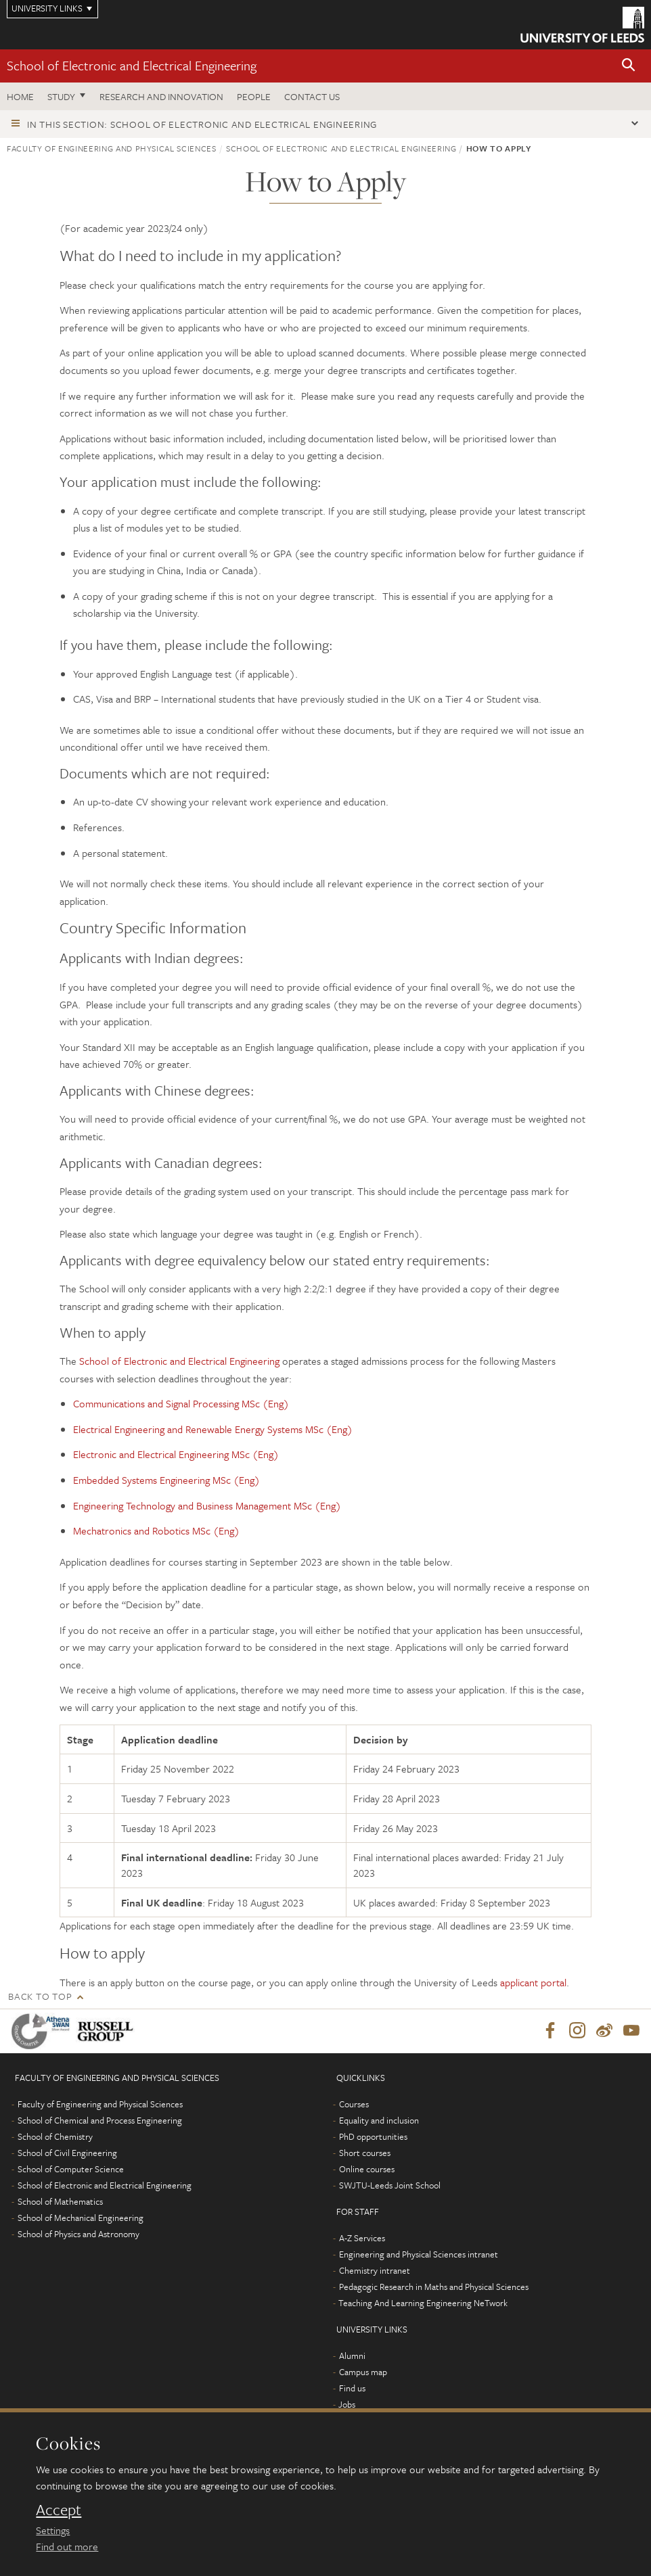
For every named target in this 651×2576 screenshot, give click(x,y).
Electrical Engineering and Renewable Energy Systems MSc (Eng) (213, 1429)
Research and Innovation (161, 96)
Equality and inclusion (379, 2121)
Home (20, 96)
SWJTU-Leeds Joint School (390, 2186)
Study (61, 96)
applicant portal (533, 1982)
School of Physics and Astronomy (78, 2234)
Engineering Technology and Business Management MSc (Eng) (207, 1505)
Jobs (346, 2405)
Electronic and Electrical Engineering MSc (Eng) (176, 1454)
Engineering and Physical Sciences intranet (418, 2255)
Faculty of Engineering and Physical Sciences (112, 148)
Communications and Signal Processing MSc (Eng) (181, 1403)
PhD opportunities (373, 2137)
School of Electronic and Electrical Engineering (131, 65)
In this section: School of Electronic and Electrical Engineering (202, 124)
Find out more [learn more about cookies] (67, 2546)
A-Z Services (362, 2238)
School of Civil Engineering (67, 2153)
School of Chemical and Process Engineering (100, 2121)
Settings (53, 2530)
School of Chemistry (55, 2137)
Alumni (352, 2356)
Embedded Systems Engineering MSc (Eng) (166, 1479)
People (254, 96)
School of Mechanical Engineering (80, 2218)
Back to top (40, 1996)
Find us (352, 2388)
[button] (628, 66)
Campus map (363, 2372)
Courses (354, 2104)
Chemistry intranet (374, 2271)
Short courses (364, 2153)
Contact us (312, 96)
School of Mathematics (60, 2202)
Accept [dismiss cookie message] (58, 2510)
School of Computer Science (71, 2169)
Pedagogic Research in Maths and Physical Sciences (434, 2287)
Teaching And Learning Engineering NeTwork (423, 2303)
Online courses (367, 2169)
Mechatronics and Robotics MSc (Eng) (156, 1530)
